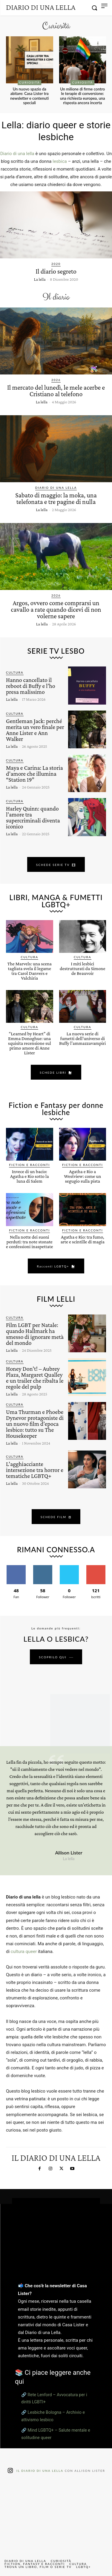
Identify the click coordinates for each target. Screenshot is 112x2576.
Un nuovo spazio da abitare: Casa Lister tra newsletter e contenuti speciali (29, 96)
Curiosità (29, 82)
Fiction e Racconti (29, 1165)
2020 (56, 264)
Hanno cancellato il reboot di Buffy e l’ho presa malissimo (30, 686)
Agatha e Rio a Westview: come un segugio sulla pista (82, 1176)
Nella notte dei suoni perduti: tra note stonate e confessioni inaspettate (29, 1241)
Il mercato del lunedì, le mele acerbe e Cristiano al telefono (56, 391)
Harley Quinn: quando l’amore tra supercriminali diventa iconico (33, 817)
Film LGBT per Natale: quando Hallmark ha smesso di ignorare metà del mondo (35, 1334)
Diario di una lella (17, 153)
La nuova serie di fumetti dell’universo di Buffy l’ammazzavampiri (82, 1038)
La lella (40, 279)
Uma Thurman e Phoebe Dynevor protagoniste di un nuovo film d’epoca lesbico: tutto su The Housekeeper (35, 1424)
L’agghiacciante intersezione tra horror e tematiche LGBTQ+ (34, 1470)
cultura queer (24, 1951)
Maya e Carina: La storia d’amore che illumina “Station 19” (34, 773)
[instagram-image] (17, 2497)
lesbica (60, 161)
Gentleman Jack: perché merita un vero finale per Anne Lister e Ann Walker (35, 730)
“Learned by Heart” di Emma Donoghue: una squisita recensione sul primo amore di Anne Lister (29, 1043)
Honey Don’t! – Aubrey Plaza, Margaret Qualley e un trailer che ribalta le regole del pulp (35, 1377)
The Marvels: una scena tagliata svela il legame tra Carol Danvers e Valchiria (29, 971)
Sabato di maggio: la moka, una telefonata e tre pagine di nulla (56, 498)
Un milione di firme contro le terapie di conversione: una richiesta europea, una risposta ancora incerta (82, 96)
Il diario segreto (56, 271)
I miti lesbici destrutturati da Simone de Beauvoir (82, 968)
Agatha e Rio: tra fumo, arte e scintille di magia (83, 1239)
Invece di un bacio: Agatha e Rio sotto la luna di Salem (29, 1176)
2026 (56, 380)
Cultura (15, 672)
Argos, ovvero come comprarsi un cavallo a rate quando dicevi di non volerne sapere (56, 609)
